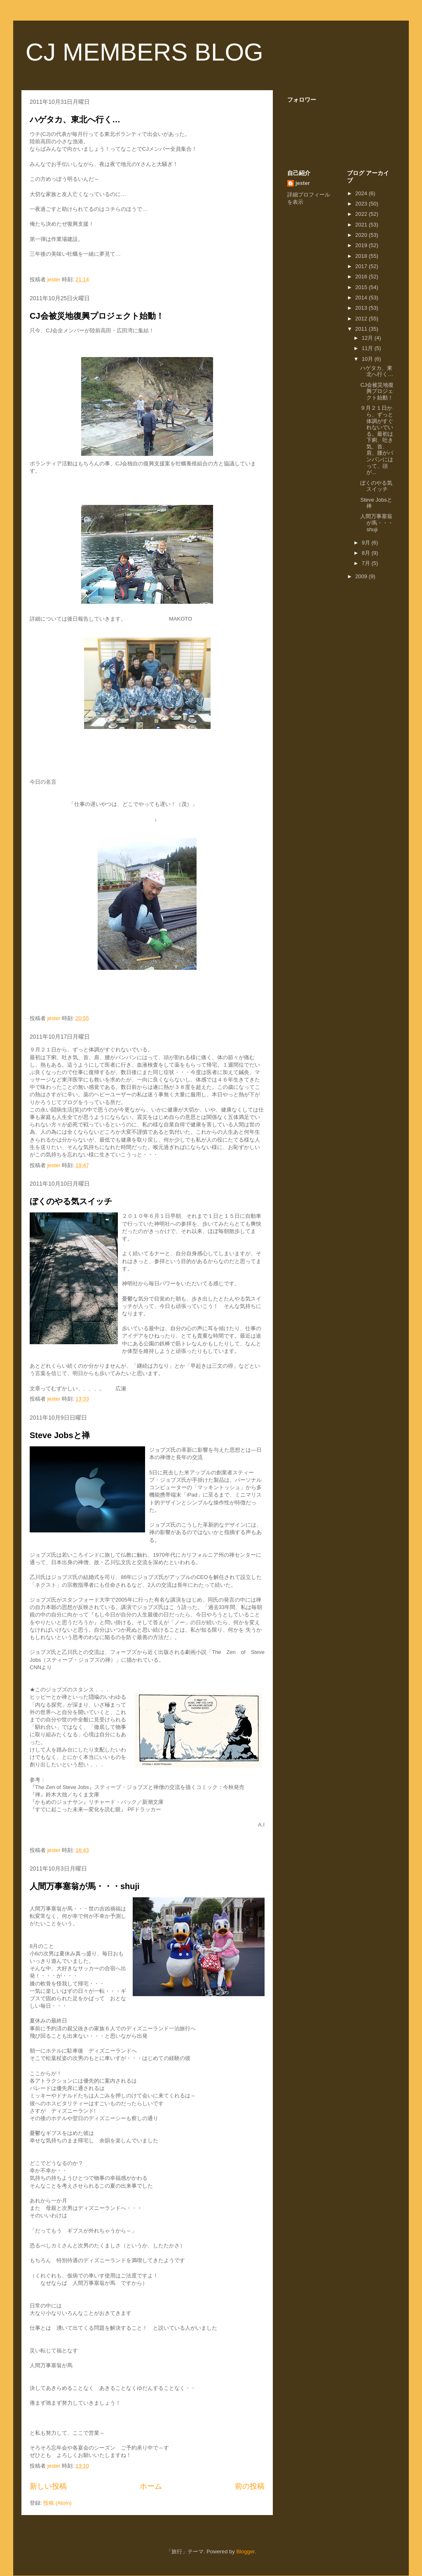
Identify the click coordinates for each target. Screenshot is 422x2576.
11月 (368, 348)
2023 (362, 204)
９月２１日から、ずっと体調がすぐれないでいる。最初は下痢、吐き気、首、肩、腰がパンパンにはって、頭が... (376, 440)
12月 (368, 338)
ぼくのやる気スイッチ (71, 1201)
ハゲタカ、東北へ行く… (75, 119)
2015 (362, 287)
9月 (367, 542)
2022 (362, 214)
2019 (362, 245)
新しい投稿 (48, 2486)
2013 (362, 308)
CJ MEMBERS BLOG (144, 52)
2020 (362, 235)
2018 (362, 256)
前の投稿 (250, 2486)
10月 (368, 359)
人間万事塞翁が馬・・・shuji (85, 1886)
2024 (362, 193)
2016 (362, 276)
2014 (362, 297)
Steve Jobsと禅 (60, 1435)
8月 (367, 553)
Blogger (245, 2551)
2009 (362, 576)
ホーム (151, 2486)
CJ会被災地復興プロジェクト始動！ (97, 315)
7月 (367, 563)
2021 (362, 225)
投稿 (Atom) (57, 2503)
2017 (362, 266)
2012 (362, 318)
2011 (362, 329)
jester (302, 183)
